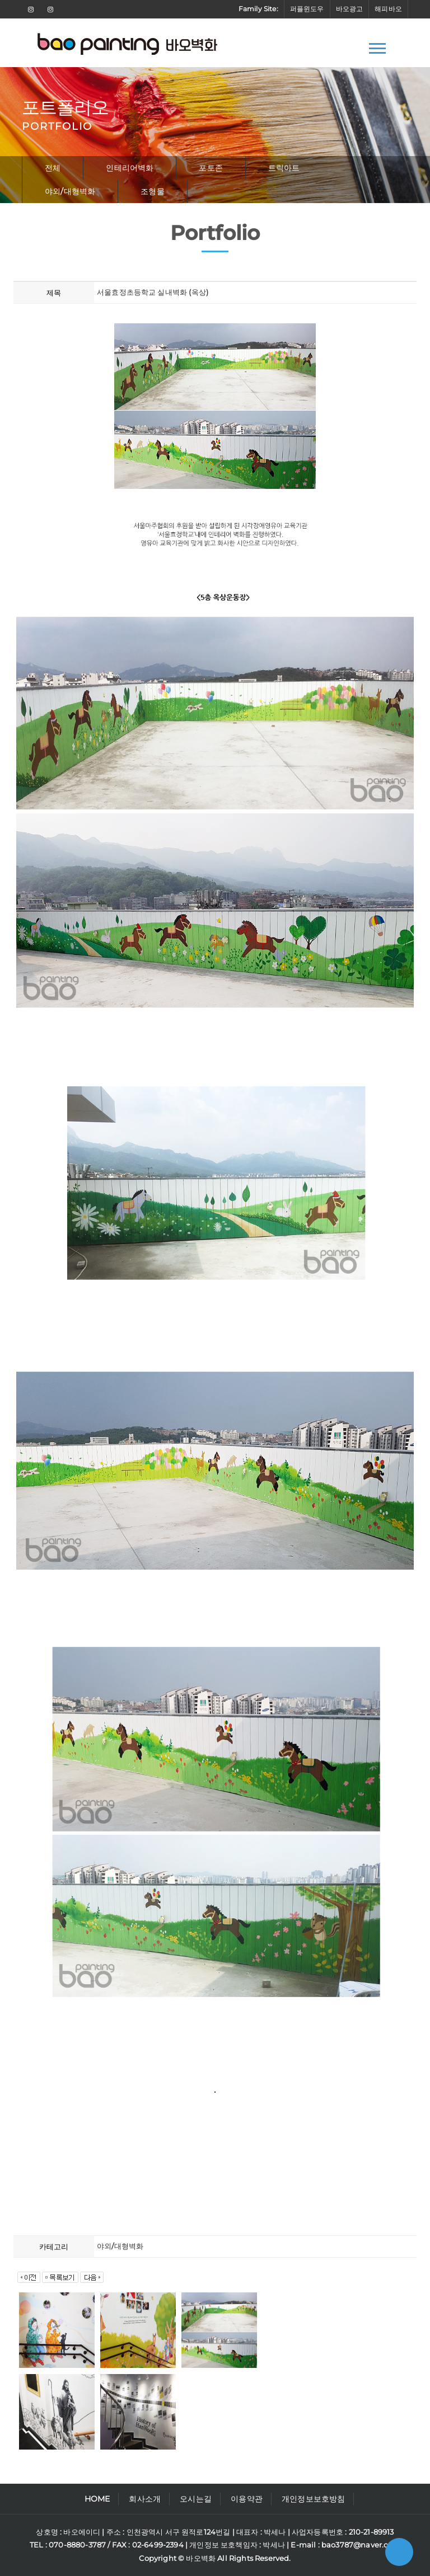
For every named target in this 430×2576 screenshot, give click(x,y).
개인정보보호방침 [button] (313, 2499)
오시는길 (196, 2499)
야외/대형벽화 (70, 191)
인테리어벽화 (129, 168)
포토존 (211, 168)
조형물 (153, 191)
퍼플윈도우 (307, 8)
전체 (52, 168)
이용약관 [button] (247, 2499)
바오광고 (349, 8)
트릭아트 (284, 168)
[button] (376, 46)
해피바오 (388, 8)
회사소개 (145, 2499)
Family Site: (258, 8)
